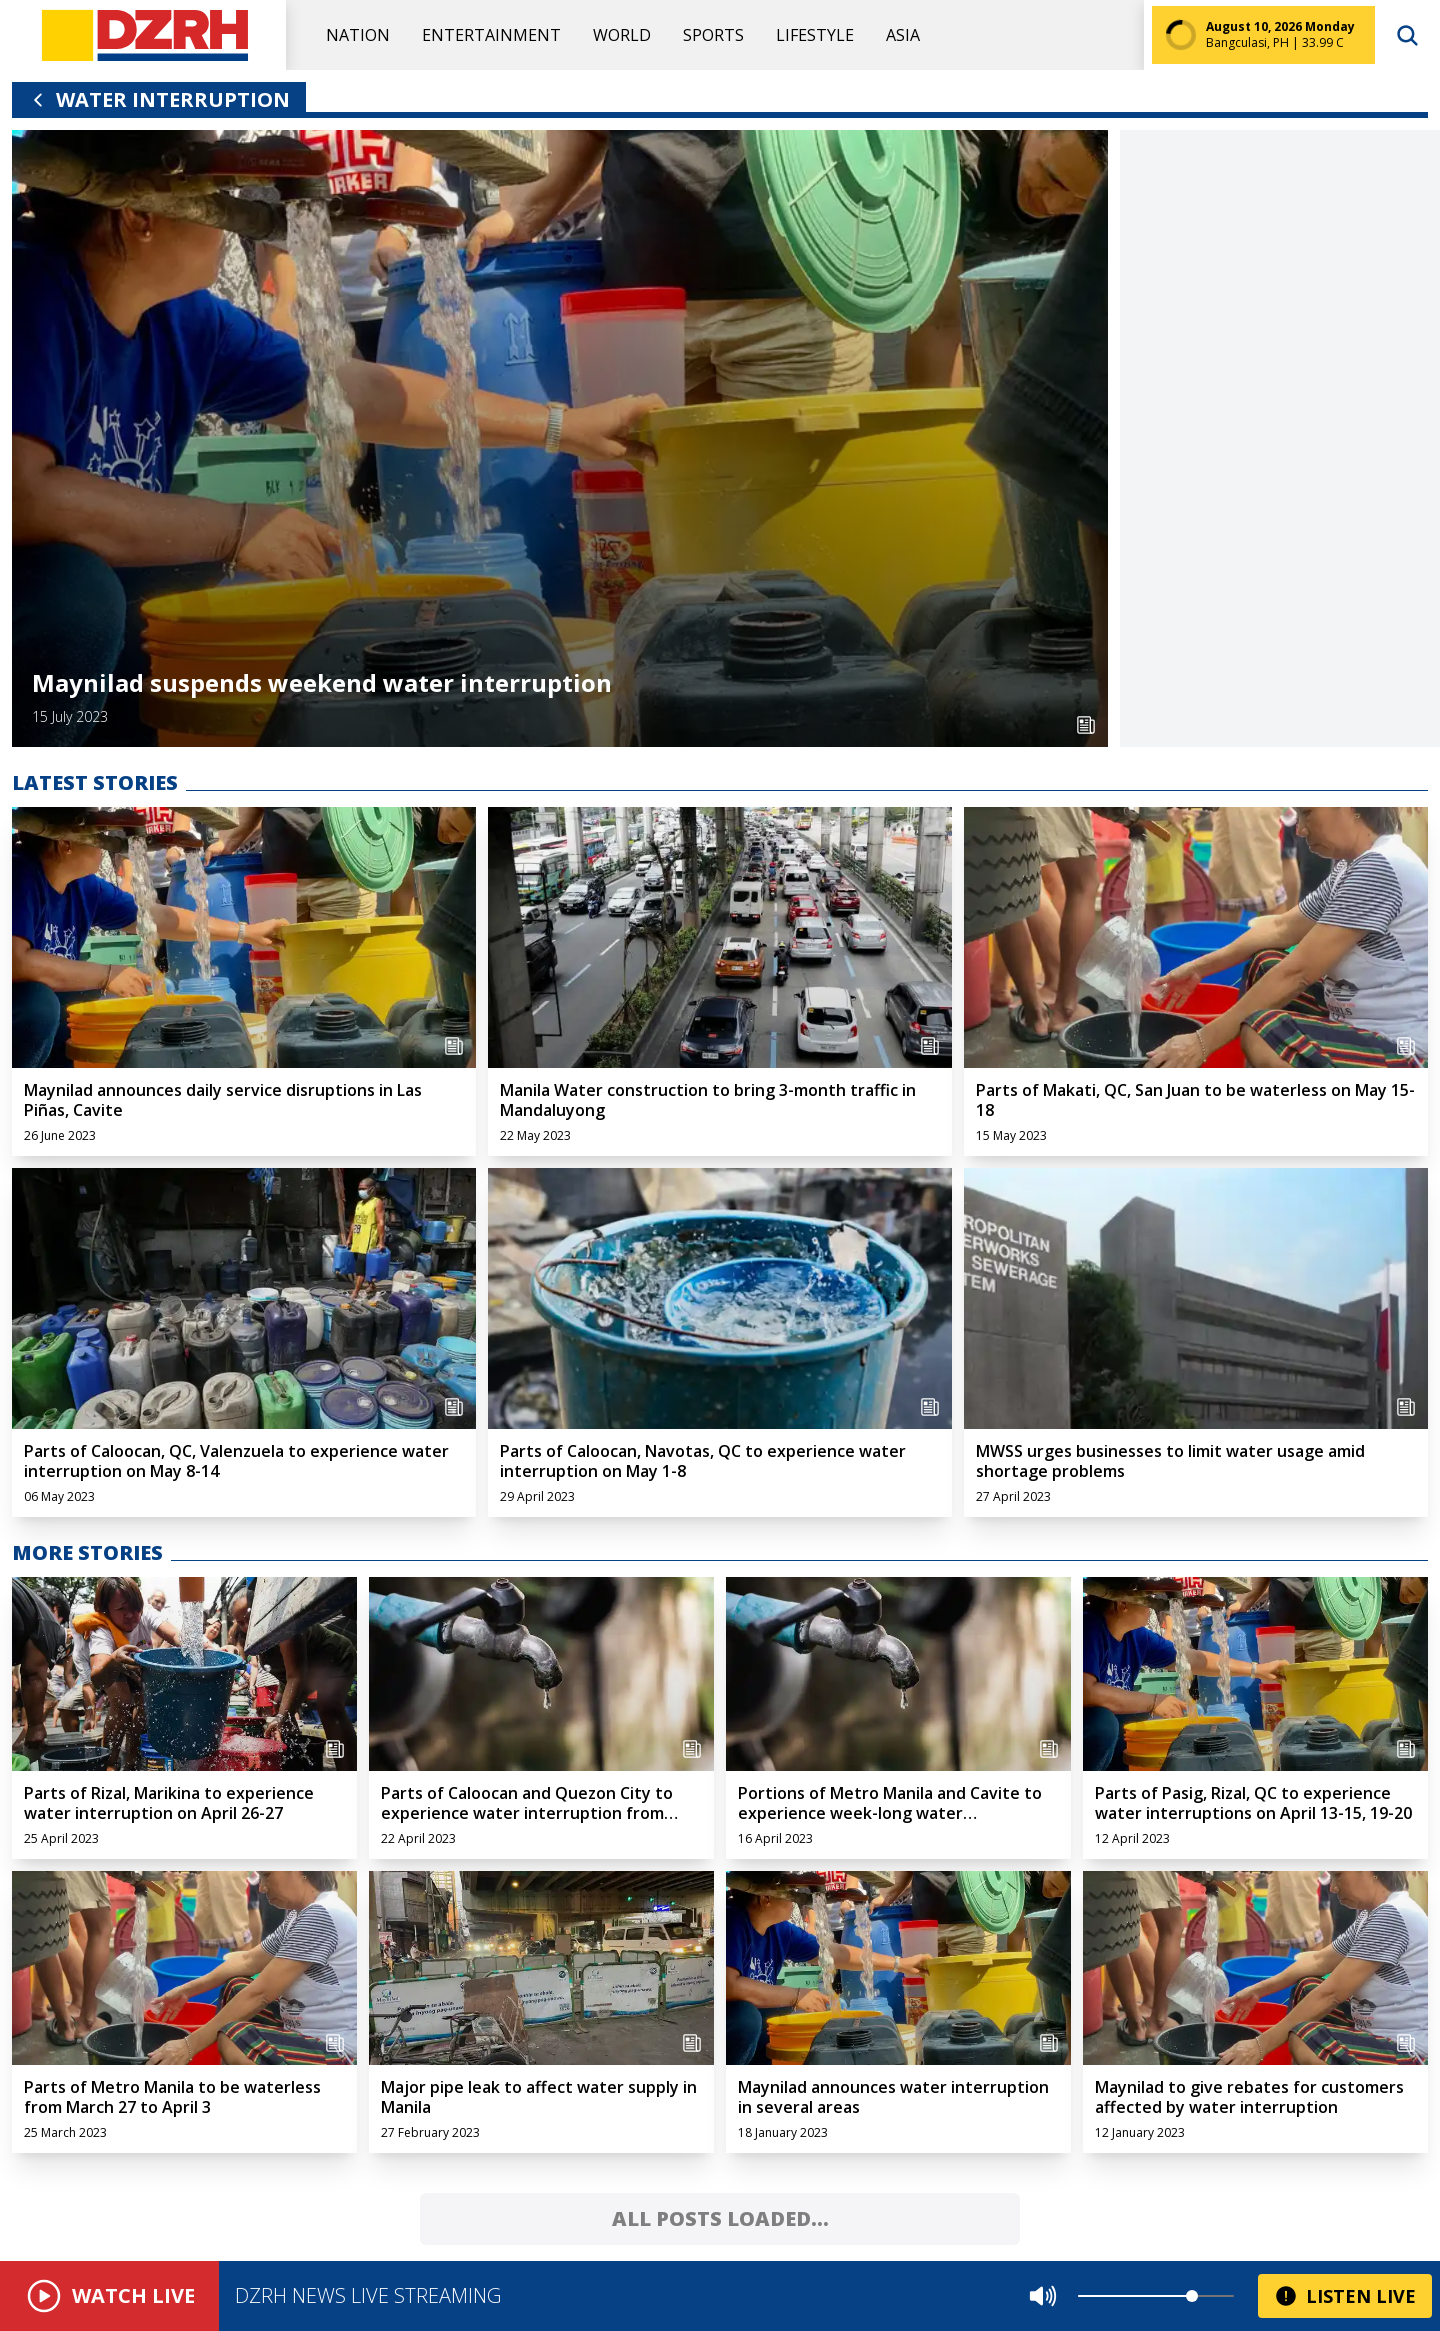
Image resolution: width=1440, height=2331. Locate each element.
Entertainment (491, 35)
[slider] (1192, 2296)
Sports (713, 35)
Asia (903, 35)
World (622, 35)
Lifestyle (815, 35)
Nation (358, 35)
